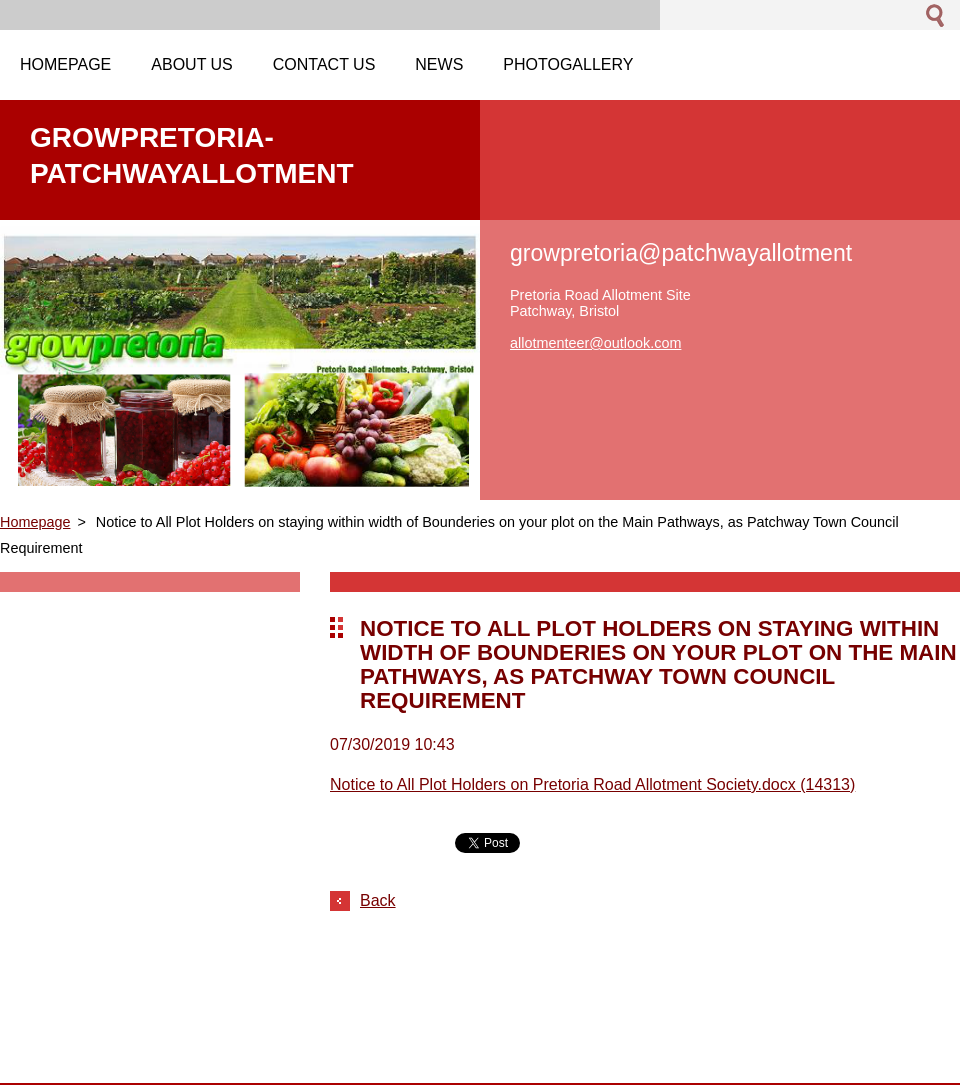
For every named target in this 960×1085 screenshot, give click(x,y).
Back (378, 900)
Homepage (35, 522)
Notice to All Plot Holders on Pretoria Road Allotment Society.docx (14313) (592, 784)
